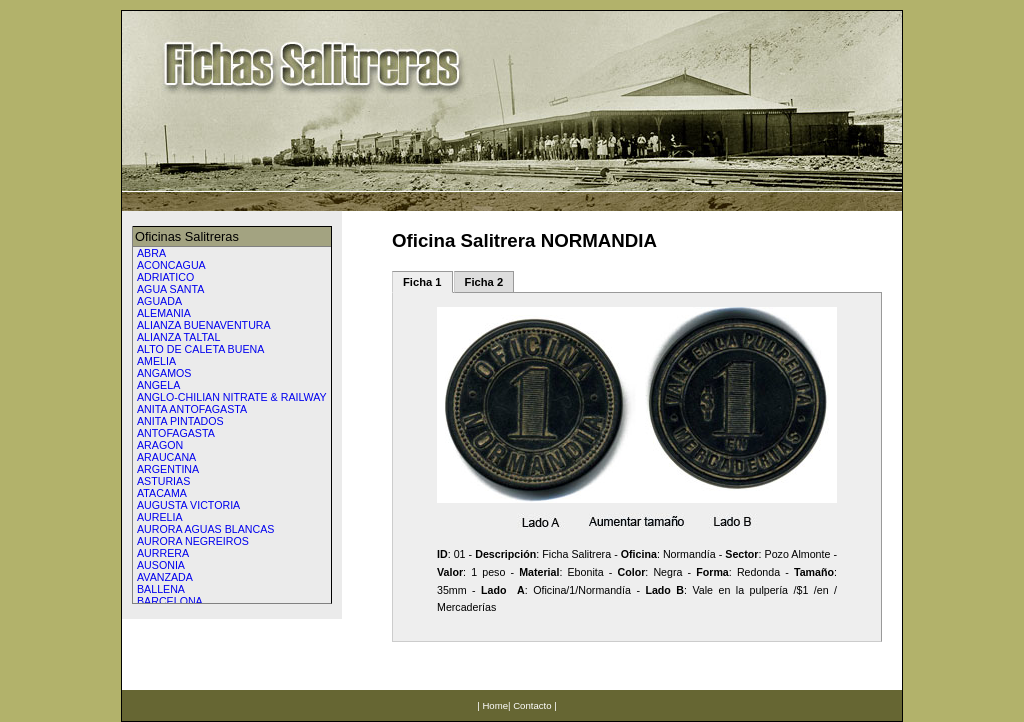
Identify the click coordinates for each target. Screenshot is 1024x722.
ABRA (151, 253)
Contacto (532, 705)
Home (495, 705)
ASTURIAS (163, 481)
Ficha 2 (484, 282)
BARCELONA (170, 601)
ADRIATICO (165, 277)
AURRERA (163, 553)
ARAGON (160, 445)
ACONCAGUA (171, 265)
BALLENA (161, 589)
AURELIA (160, 517)
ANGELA (158, 385)
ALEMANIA (164, 313)
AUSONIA (161, 565)
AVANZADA (165, 577)
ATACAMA (162, 493)
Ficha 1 (422, 282)
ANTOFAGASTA (176, 433)
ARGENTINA (168, 469)
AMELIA (156, 361)
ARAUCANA (166, 457)
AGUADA (159, 301)
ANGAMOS (164, 373)
